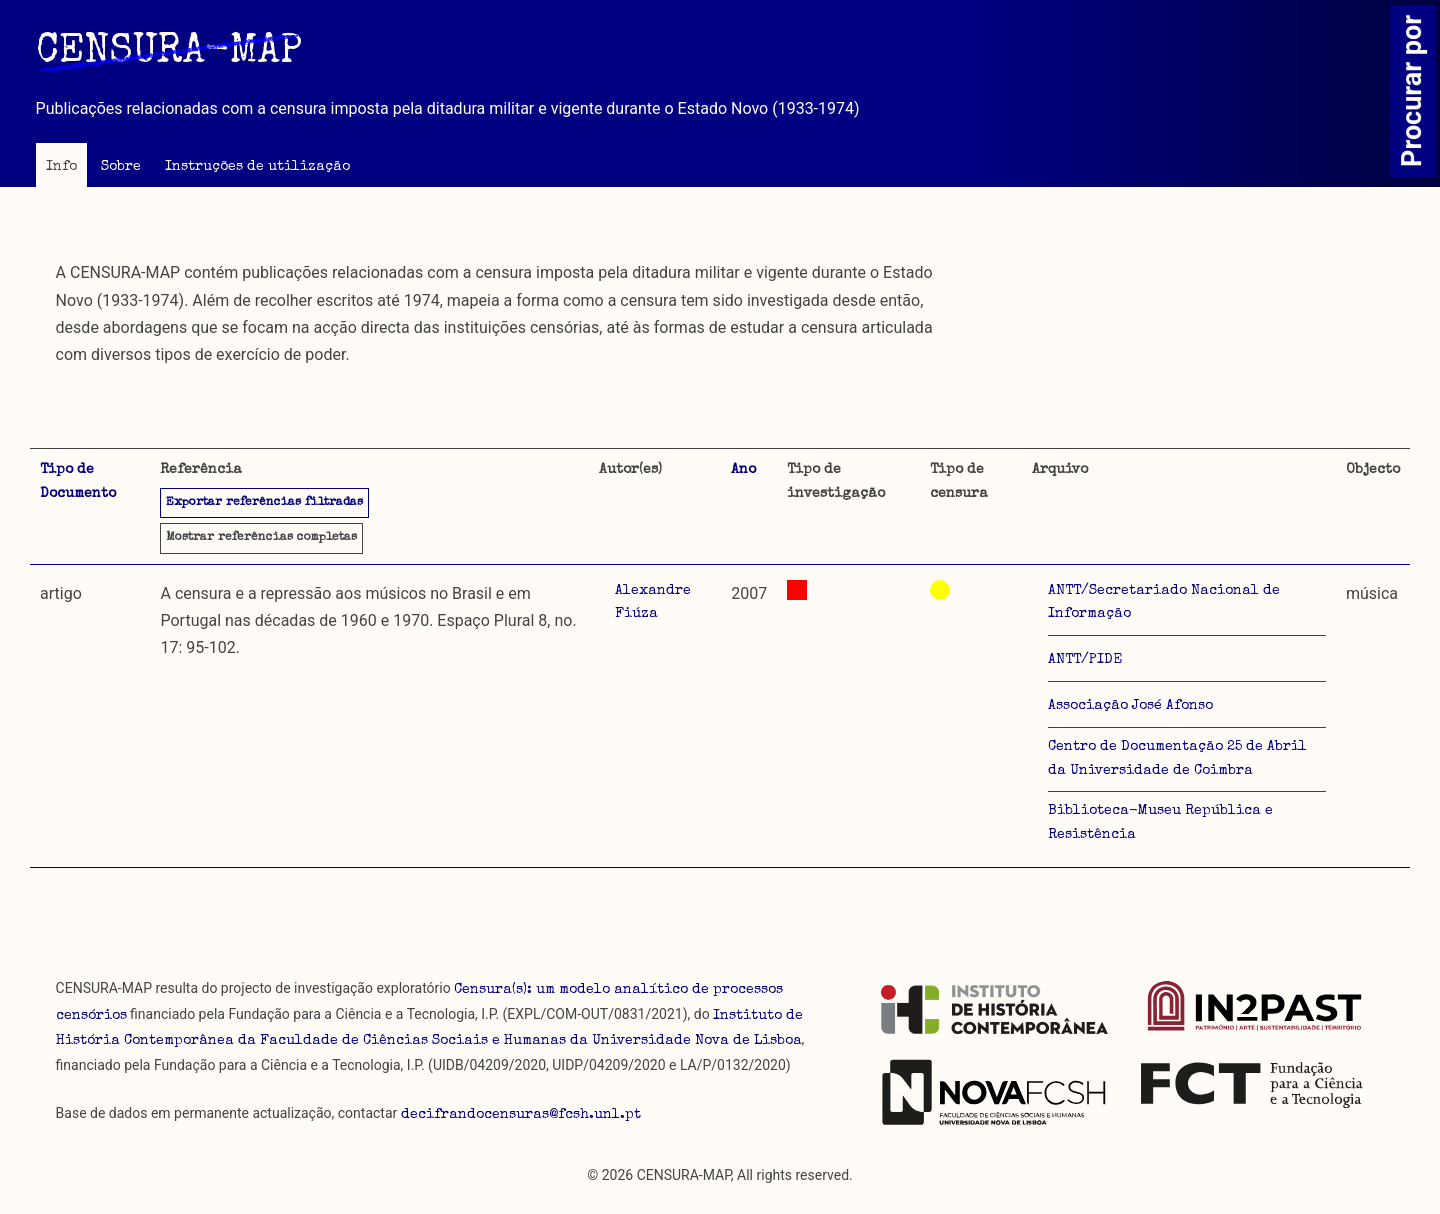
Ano (743, 470)
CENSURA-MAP (169, 53)
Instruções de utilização (257, 167)
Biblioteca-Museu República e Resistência (1160, 823)
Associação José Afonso (1130, 706)
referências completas (261, 538)
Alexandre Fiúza (653, 603)
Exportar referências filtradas (264, 503)
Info (61, 167)
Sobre (121, 167)
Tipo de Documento (78, 482)
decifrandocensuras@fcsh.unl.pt (521, 1115)
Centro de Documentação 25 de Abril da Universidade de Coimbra (1177, 759)
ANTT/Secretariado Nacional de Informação (1164, 603)
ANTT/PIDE (1085, 660)
